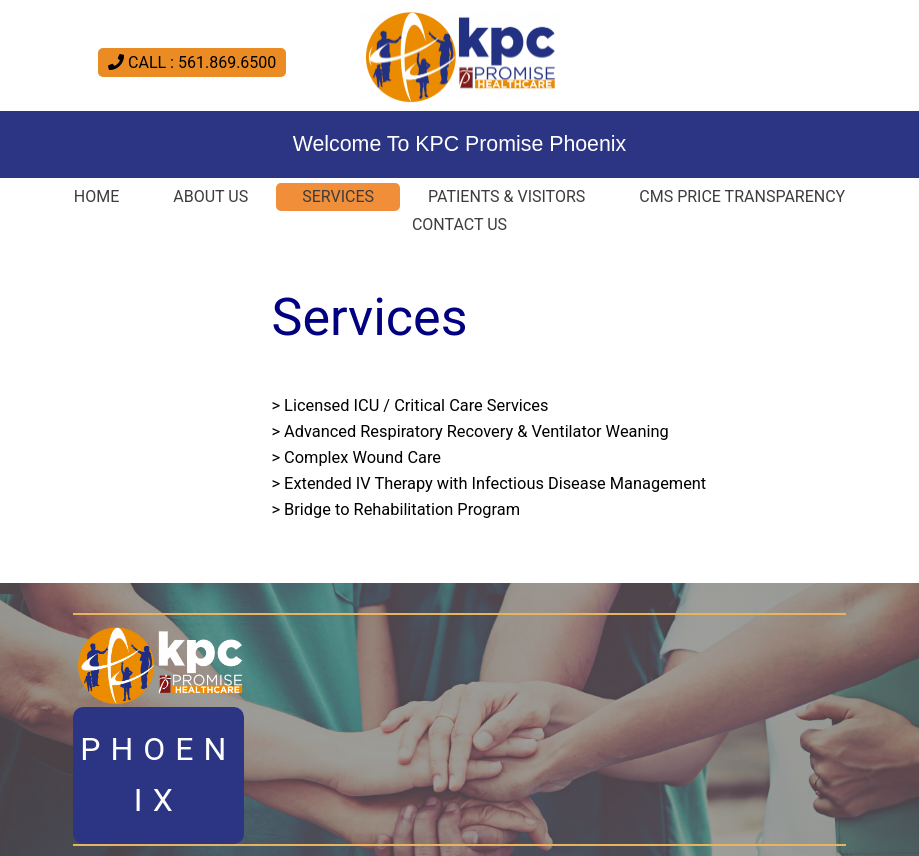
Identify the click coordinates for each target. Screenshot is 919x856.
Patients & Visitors (506, 196)
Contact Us (459, 224)
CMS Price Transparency (742, 196)
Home (96, 196)
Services (338, 196)
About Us (210, 196)
